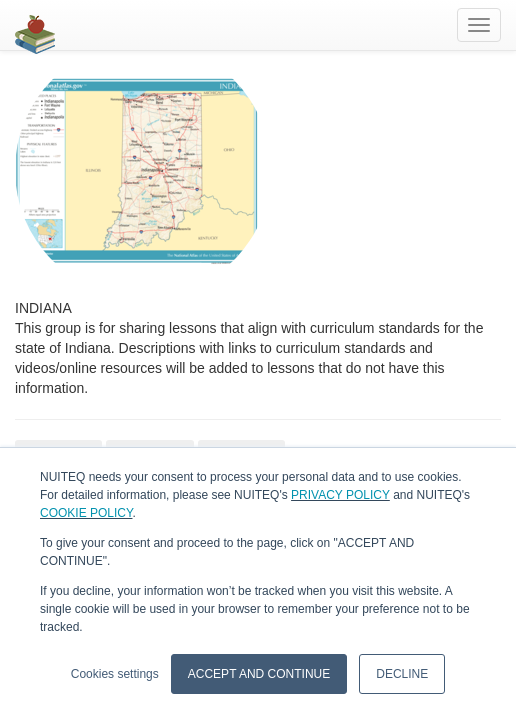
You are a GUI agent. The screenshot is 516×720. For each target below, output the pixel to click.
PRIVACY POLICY (340, 495)
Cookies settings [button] (115, 674)
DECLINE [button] (402, 674)
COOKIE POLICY (86, 513)
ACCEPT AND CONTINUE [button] (259, 674)
